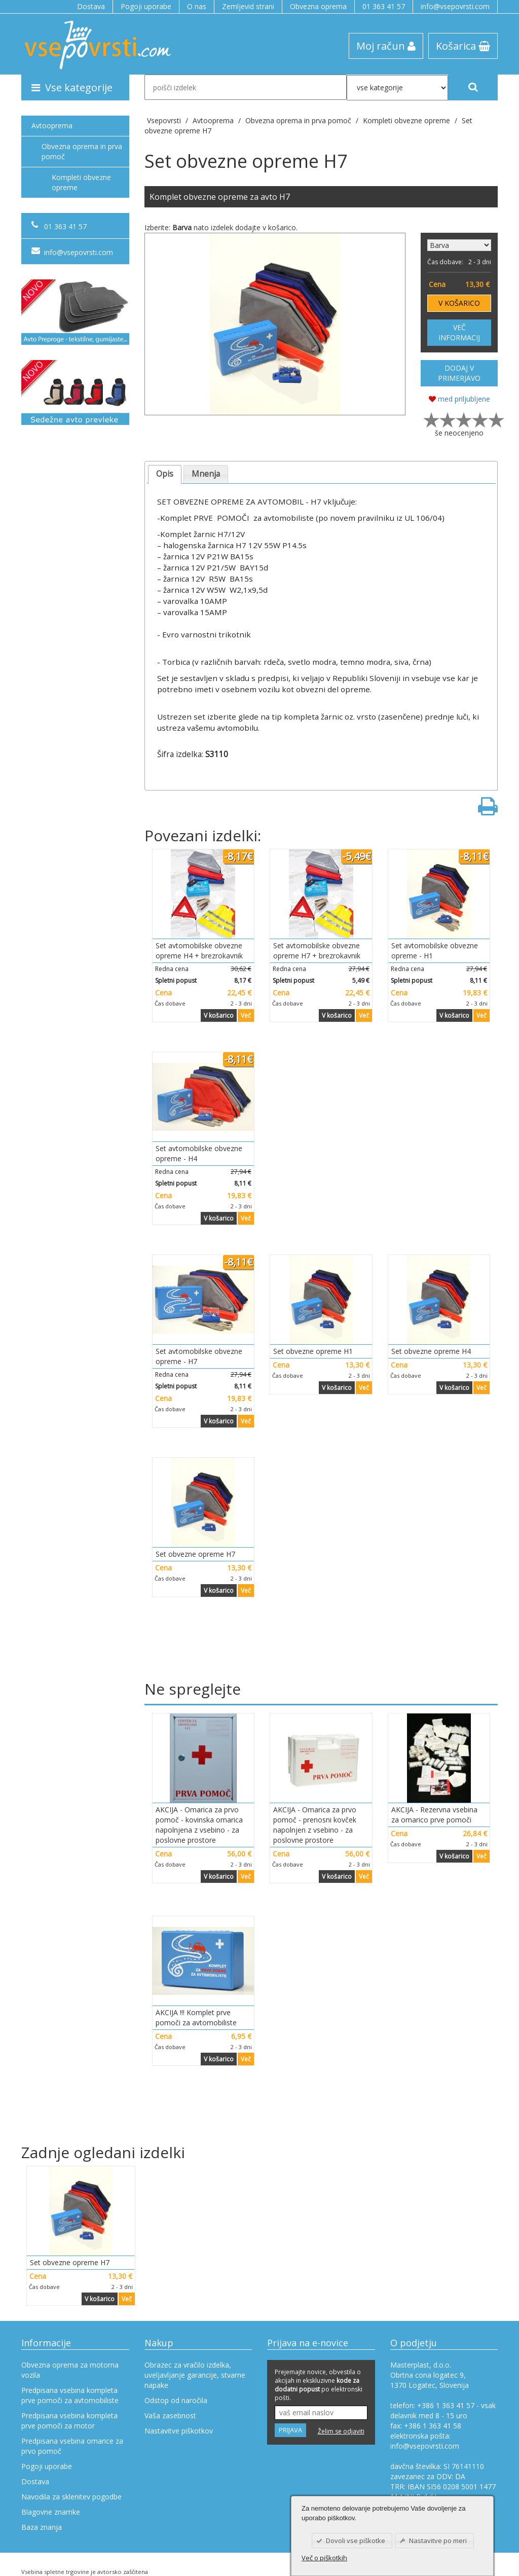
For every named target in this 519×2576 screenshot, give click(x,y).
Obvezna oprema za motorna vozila (70, 2370)
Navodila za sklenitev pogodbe (71, 2496)
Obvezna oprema (318, 6)
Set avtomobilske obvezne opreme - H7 (199, 1356)
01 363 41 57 (383, 6)
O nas (196, 6)
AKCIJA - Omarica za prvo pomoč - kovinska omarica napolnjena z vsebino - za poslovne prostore (199, 1825)
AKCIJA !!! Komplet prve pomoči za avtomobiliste (196, 2017)
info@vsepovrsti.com (455, 6)
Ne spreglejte (192, 1688)
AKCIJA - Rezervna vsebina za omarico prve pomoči (434, 1814)
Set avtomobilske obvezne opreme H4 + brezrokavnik (199, 950)
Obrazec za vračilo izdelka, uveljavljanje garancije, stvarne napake (194, 2375)
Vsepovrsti (165, 120)
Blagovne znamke (50, 2512)
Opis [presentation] (164, 474)
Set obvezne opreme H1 (313, 1351)
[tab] (165, 474)
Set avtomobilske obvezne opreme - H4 (199, 1153)
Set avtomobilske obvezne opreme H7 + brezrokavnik (316, 950)
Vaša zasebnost (170, 2415)
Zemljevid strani (248, 6)
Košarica (463, 46)
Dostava (91, 6)
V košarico (219, 1015)
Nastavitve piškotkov (178, 2431)
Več (246, 1015)
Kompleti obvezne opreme (81, 182)
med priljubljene (459, 399)
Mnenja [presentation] (206, 474)
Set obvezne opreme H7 (195, 1554)
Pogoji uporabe (146, 6)
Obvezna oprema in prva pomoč (82, 151)
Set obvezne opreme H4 (431, 1351)
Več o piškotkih (324, 2557)
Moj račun (386, 46)
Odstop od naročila (175, 2400)
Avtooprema (51, 125)
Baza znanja (41, 2527)
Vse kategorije (72, 87)
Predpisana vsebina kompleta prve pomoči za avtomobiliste (70, 2395)
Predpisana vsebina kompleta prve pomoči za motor (69, 2420)
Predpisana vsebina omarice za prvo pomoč (72, 2446)
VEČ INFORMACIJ (459, 332)
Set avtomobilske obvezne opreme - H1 (434, 950)
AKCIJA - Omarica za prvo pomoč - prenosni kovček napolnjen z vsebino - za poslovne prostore (314, 1825)
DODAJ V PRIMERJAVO (459, 373)
